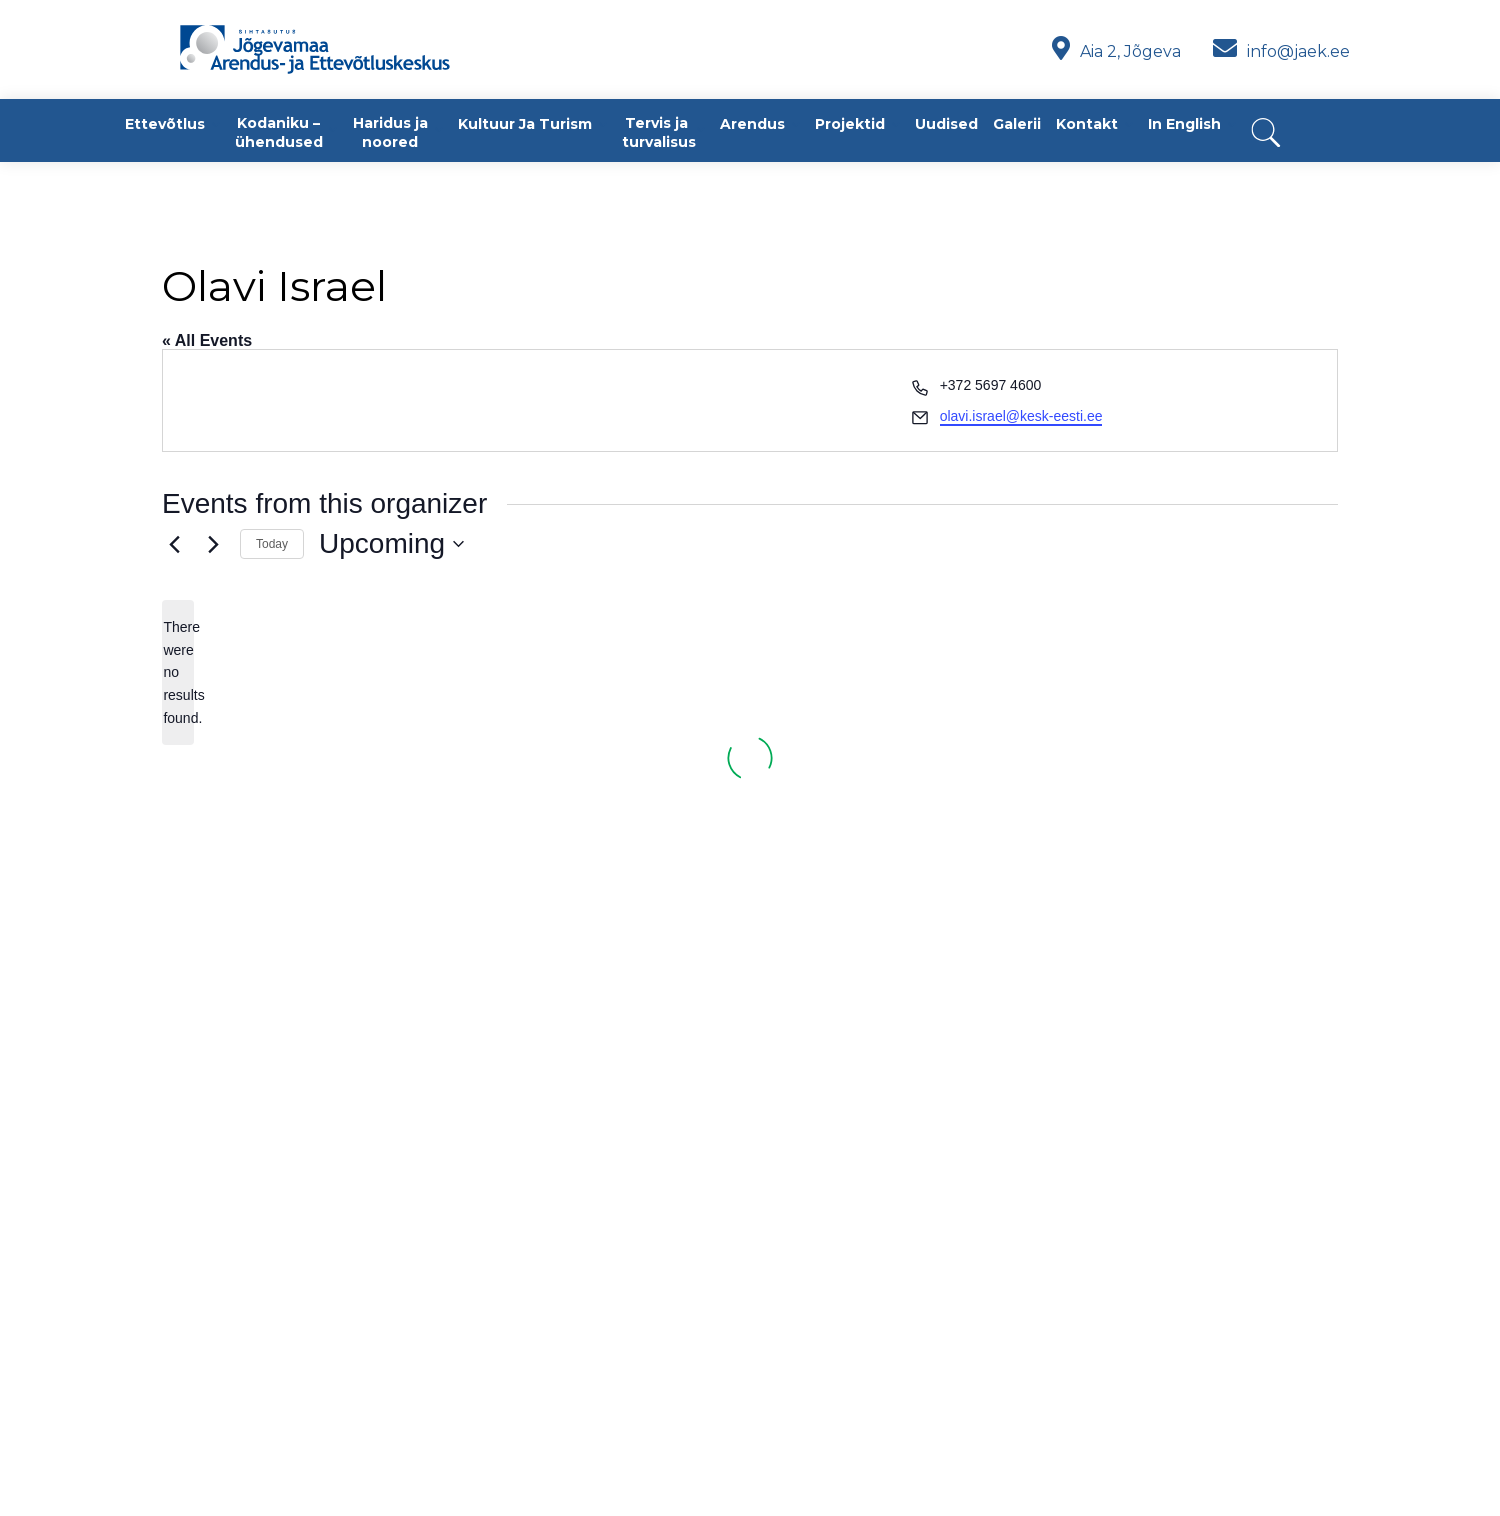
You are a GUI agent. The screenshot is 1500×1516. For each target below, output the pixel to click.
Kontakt (1087, 124)
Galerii (1017, 124)
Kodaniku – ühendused (279, 132)
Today (272, 544)
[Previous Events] (174, 544)
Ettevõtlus (165, 124)
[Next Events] (213, 544)
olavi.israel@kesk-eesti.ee (1021, 416)
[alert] (178, 672)
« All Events (207, 340)
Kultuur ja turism (525, 124)
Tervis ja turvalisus (659, 132)
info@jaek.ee (1281, 51)
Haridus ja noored (390, 132)
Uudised (946, 124)
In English (1184, 124)
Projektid (850, 124)
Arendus (752, 124)
